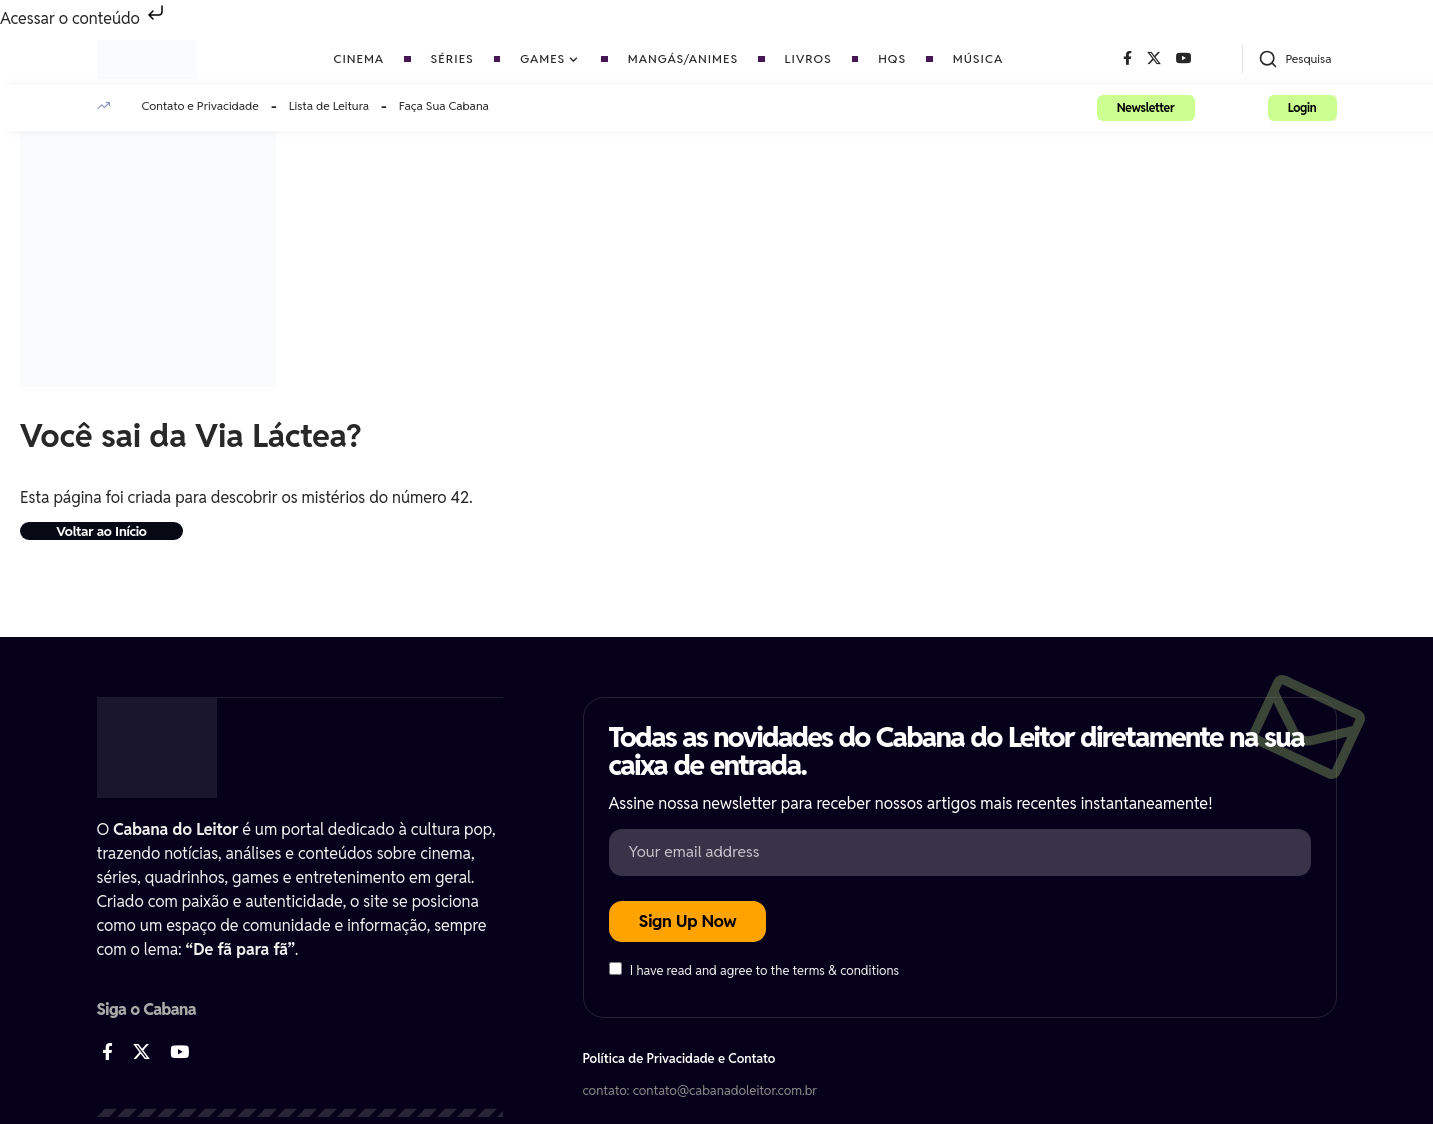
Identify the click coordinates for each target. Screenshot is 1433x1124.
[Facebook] (1127, 59)
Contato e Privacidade (200, 105)
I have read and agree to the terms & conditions (764, 971)
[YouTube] (1184, 59)
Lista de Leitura (329, 105)
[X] (1154, 59)
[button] (1294, 59)
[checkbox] (615, 969)
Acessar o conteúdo (84, 18)
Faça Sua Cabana (444, 105)
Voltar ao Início (106, 532)
